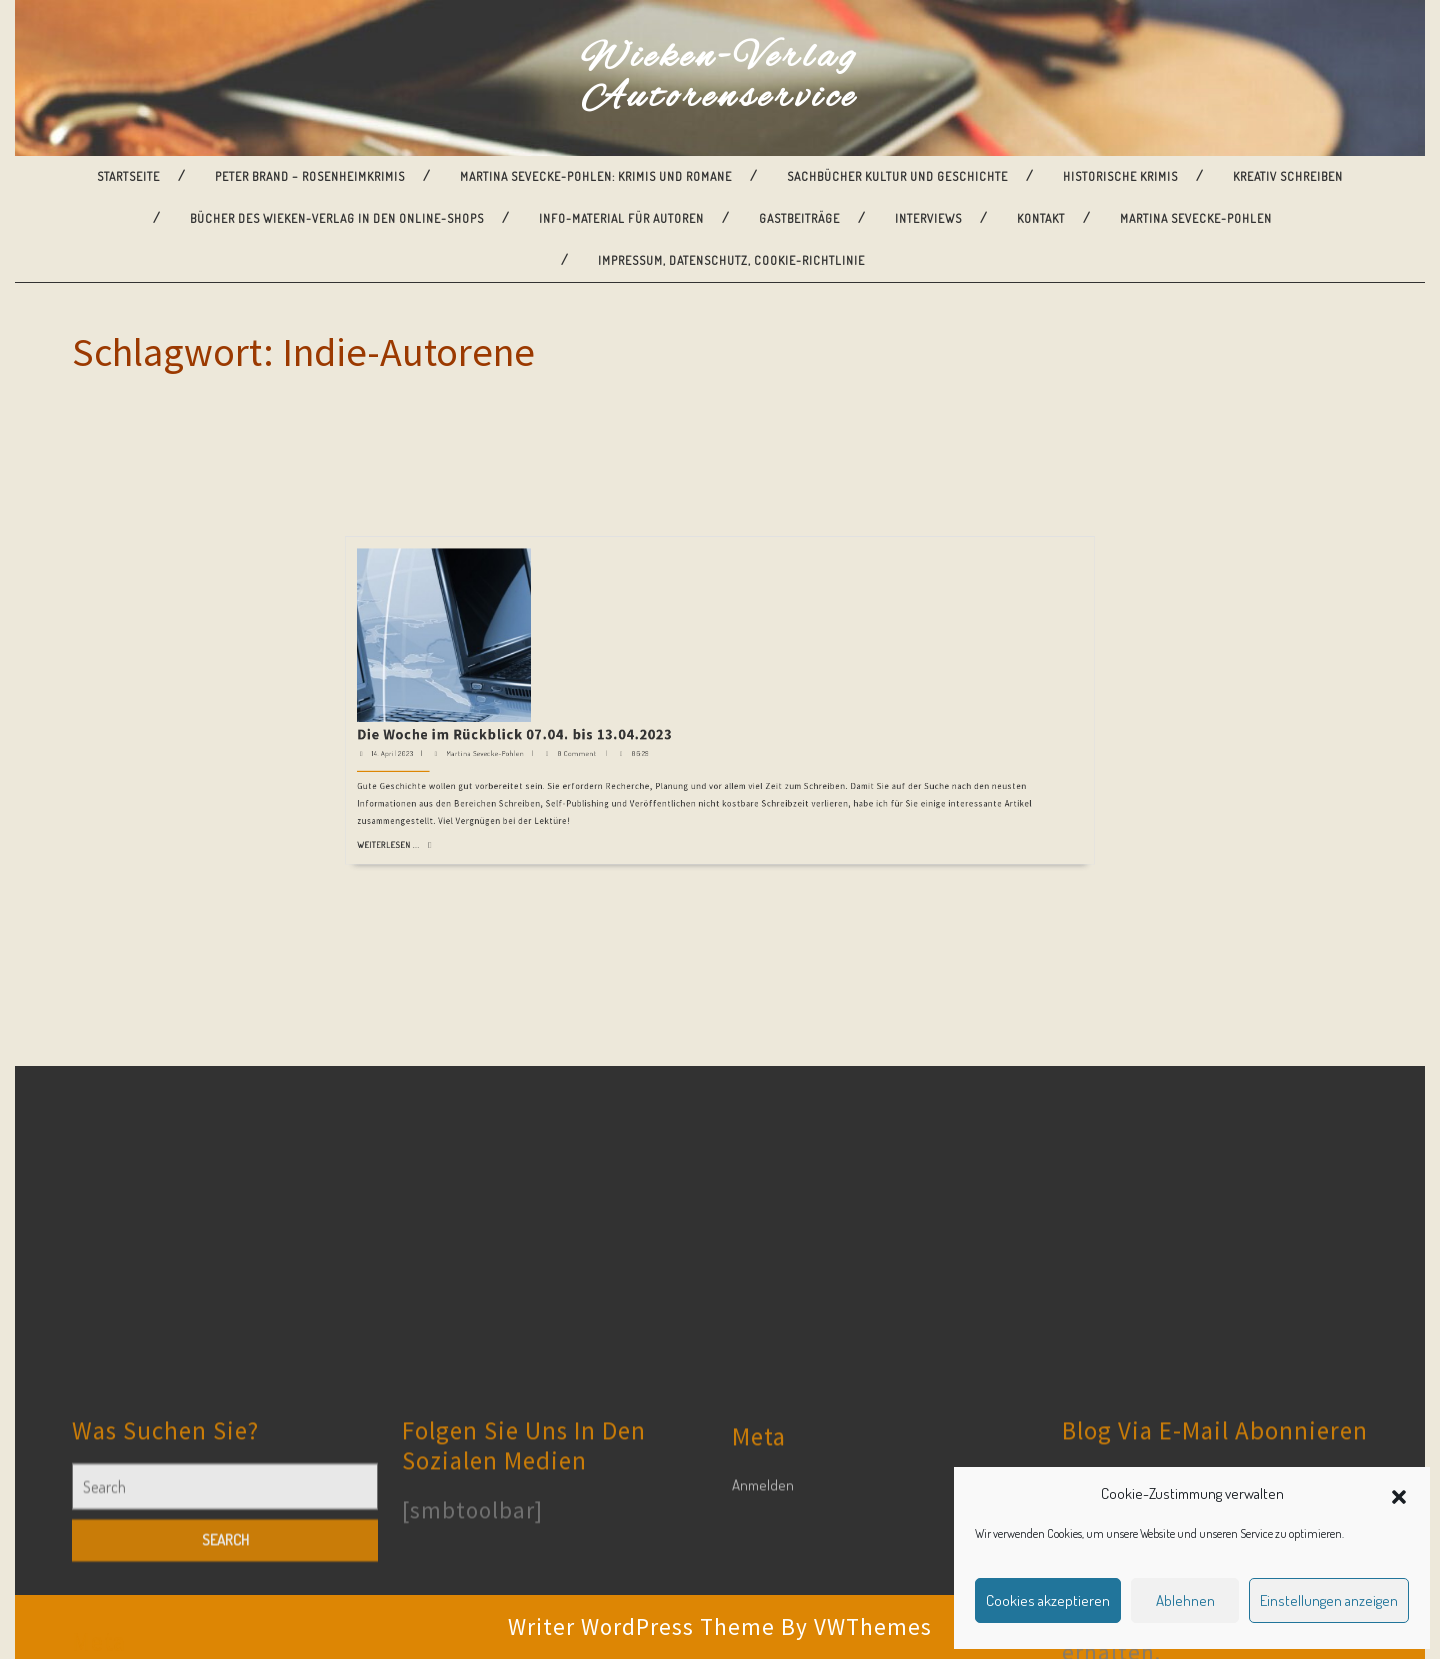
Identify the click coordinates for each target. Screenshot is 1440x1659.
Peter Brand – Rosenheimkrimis (310, 176)
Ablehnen (1185, 1600)
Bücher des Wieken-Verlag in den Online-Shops (337, 218)
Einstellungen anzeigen (1329, 1600)
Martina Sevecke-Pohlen (1196, 218)
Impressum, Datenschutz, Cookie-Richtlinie (731, 260)
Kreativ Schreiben (1288, 176)
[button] (1399, 1494)
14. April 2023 (600, 547)
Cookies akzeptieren (1048, 1600)
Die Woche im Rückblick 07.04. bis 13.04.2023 (645, 540)
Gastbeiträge (799, 218)
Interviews (928, 218)
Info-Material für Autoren (621, 218)
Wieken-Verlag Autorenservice (720, 78)
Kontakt (1041, 218)
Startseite (128, 176)
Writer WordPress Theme (641, 1626)
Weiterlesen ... (599, 580)
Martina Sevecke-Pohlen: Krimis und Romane (596, 176)
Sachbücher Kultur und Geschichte (897, 176)
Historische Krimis (1120, 176)
